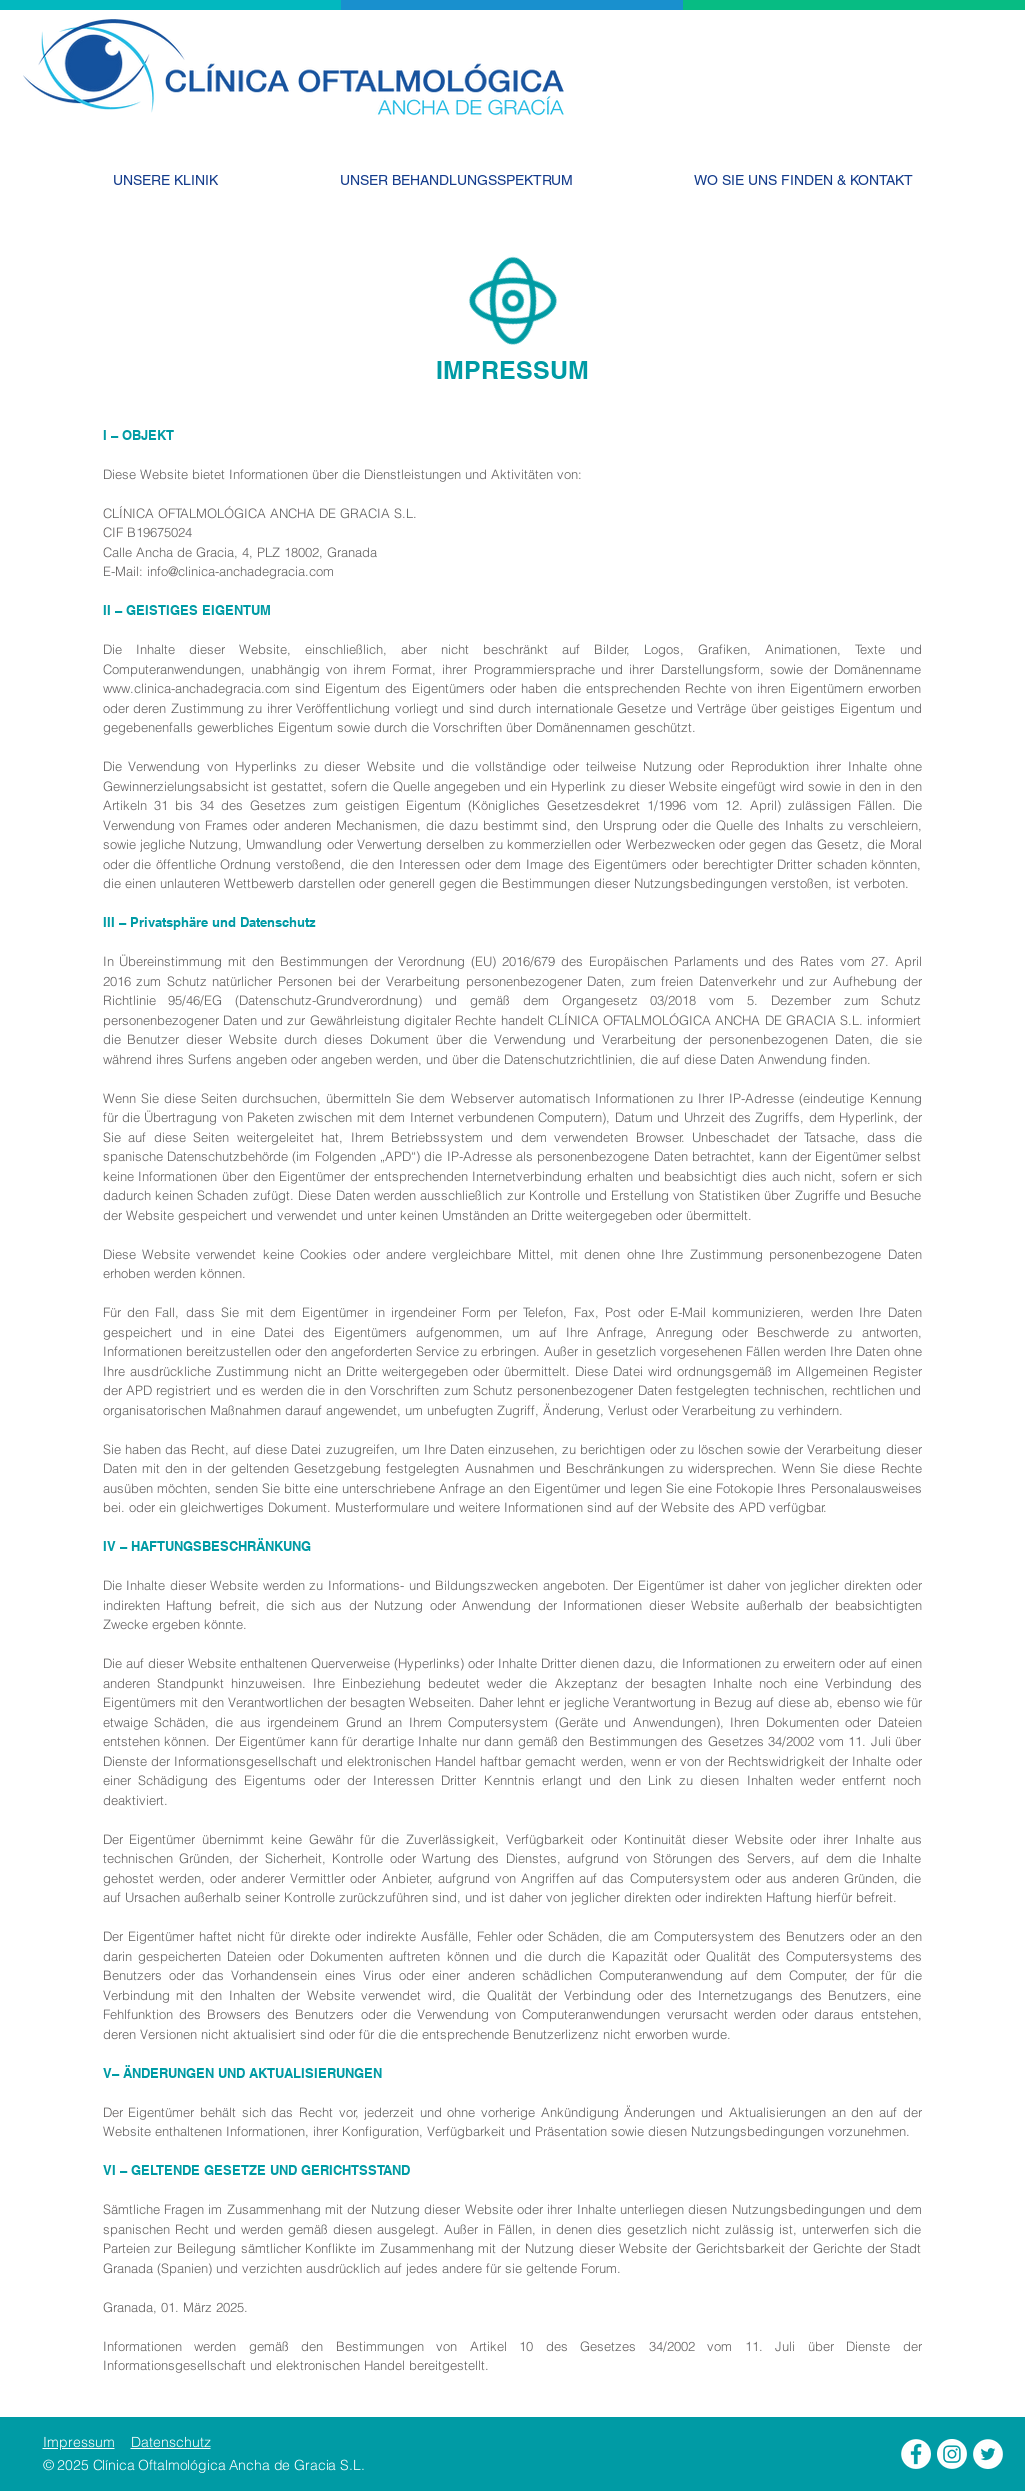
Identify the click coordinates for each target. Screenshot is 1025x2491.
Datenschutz (171, 2442)
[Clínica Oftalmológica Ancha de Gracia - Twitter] (988, 2454)
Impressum (79, 2442)
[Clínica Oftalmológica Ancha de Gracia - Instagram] (952, 2454)
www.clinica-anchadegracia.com (196, 688)
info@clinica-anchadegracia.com (240, 571)
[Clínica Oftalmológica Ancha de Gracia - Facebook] (916, 2454)
